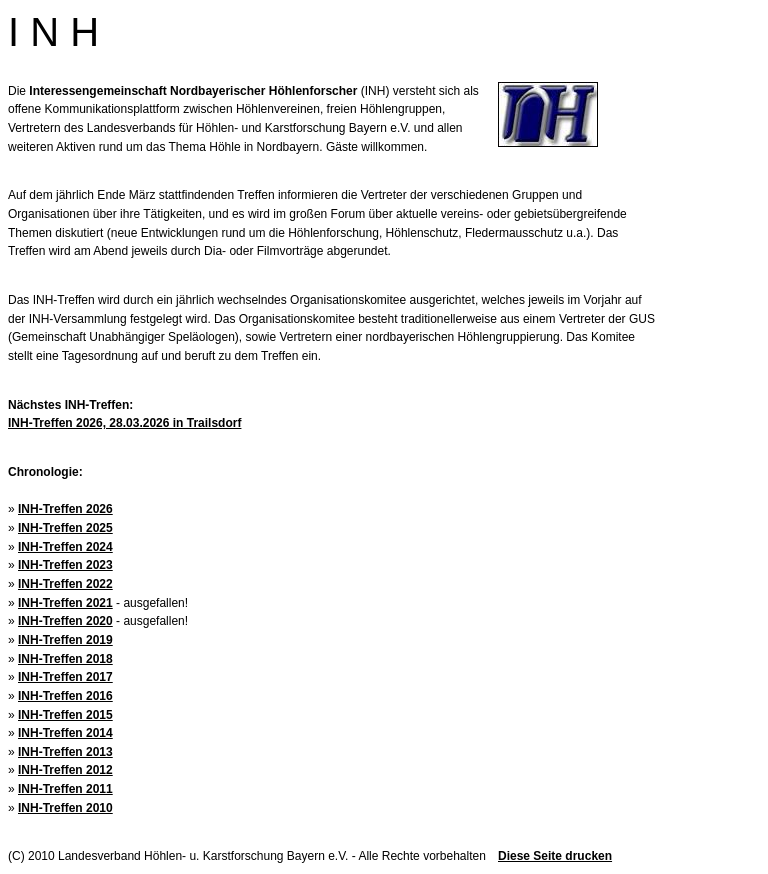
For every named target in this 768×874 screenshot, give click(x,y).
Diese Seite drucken (555, 856)
